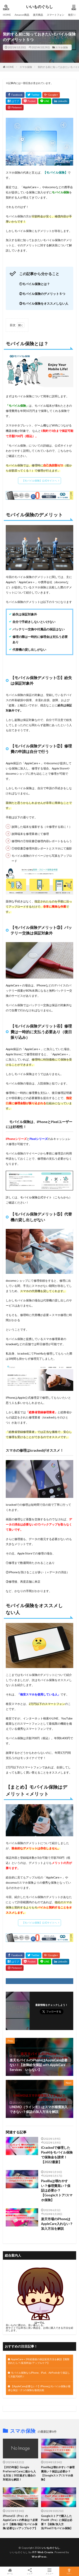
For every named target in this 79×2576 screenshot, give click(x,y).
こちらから (65, 450)
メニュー (49, 2571)
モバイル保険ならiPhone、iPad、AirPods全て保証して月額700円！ (39, 2374)
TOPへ (69, 2571)
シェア (30, 2571)
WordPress (39, 2556)
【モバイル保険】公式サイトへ (39, 480)
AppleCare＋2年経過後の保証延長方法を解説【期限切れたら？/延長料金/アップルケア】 (38, 2361)
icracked (11, 1344)
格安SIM (73, 14)
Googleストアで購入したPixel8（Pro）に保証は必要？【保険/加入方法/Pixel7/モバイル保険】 (57, 2522)
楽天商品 (38, 14)
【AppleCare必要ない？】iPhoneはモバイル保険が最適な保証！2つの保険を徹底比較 (39, 2388)
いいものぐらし (39, 7)
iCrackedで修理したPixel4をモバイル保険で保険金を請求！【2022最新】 (57, 2155)
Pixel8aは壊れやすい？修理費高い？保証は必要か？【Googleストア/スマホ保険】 (56, 2190)
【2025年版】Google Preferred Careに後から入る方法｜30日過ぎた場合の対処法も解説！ (19, 2473)
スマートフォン (55, 14)
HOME (7, 14)
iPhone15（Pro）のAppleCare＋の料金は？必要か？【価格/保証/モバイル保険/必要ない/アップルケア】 (20, 2522)
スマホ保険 (61, 47)
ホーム (10, 2571)
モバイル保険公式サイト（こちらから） (46, 1197)
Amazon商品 (22, 14)
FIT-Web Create (42, 2552)
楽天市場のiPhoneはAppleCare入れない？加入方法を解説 (57, 2223)
